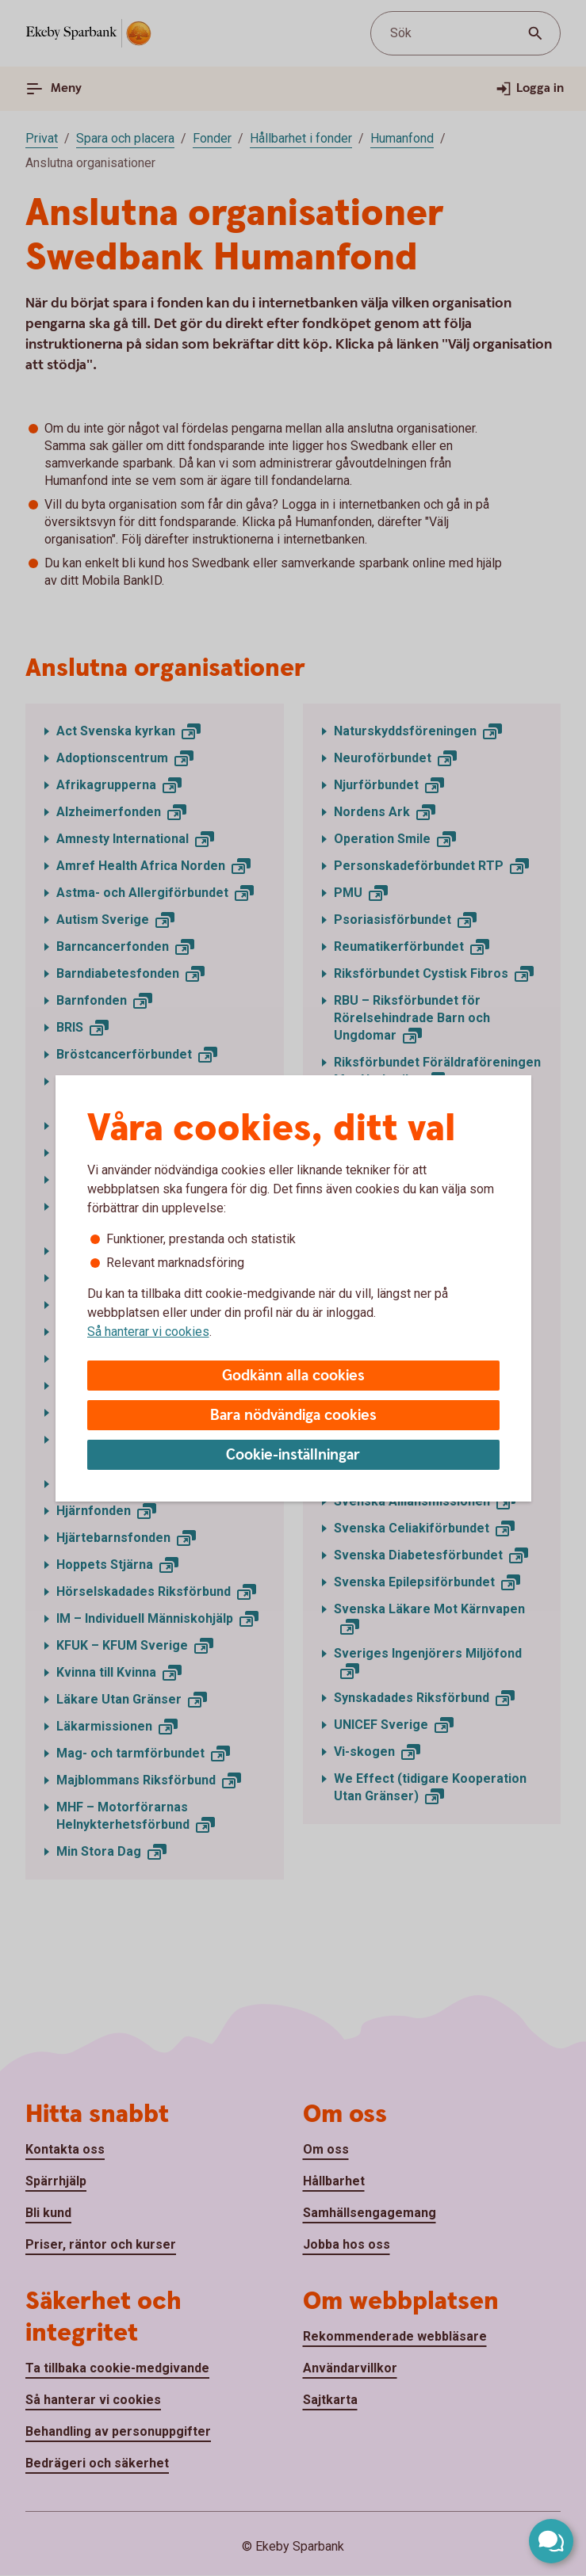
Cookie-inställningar (293, 1455)
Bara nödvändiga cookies (293, 1415)
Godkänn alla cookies (293, 1376)
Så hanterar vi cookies (148, 1331)
